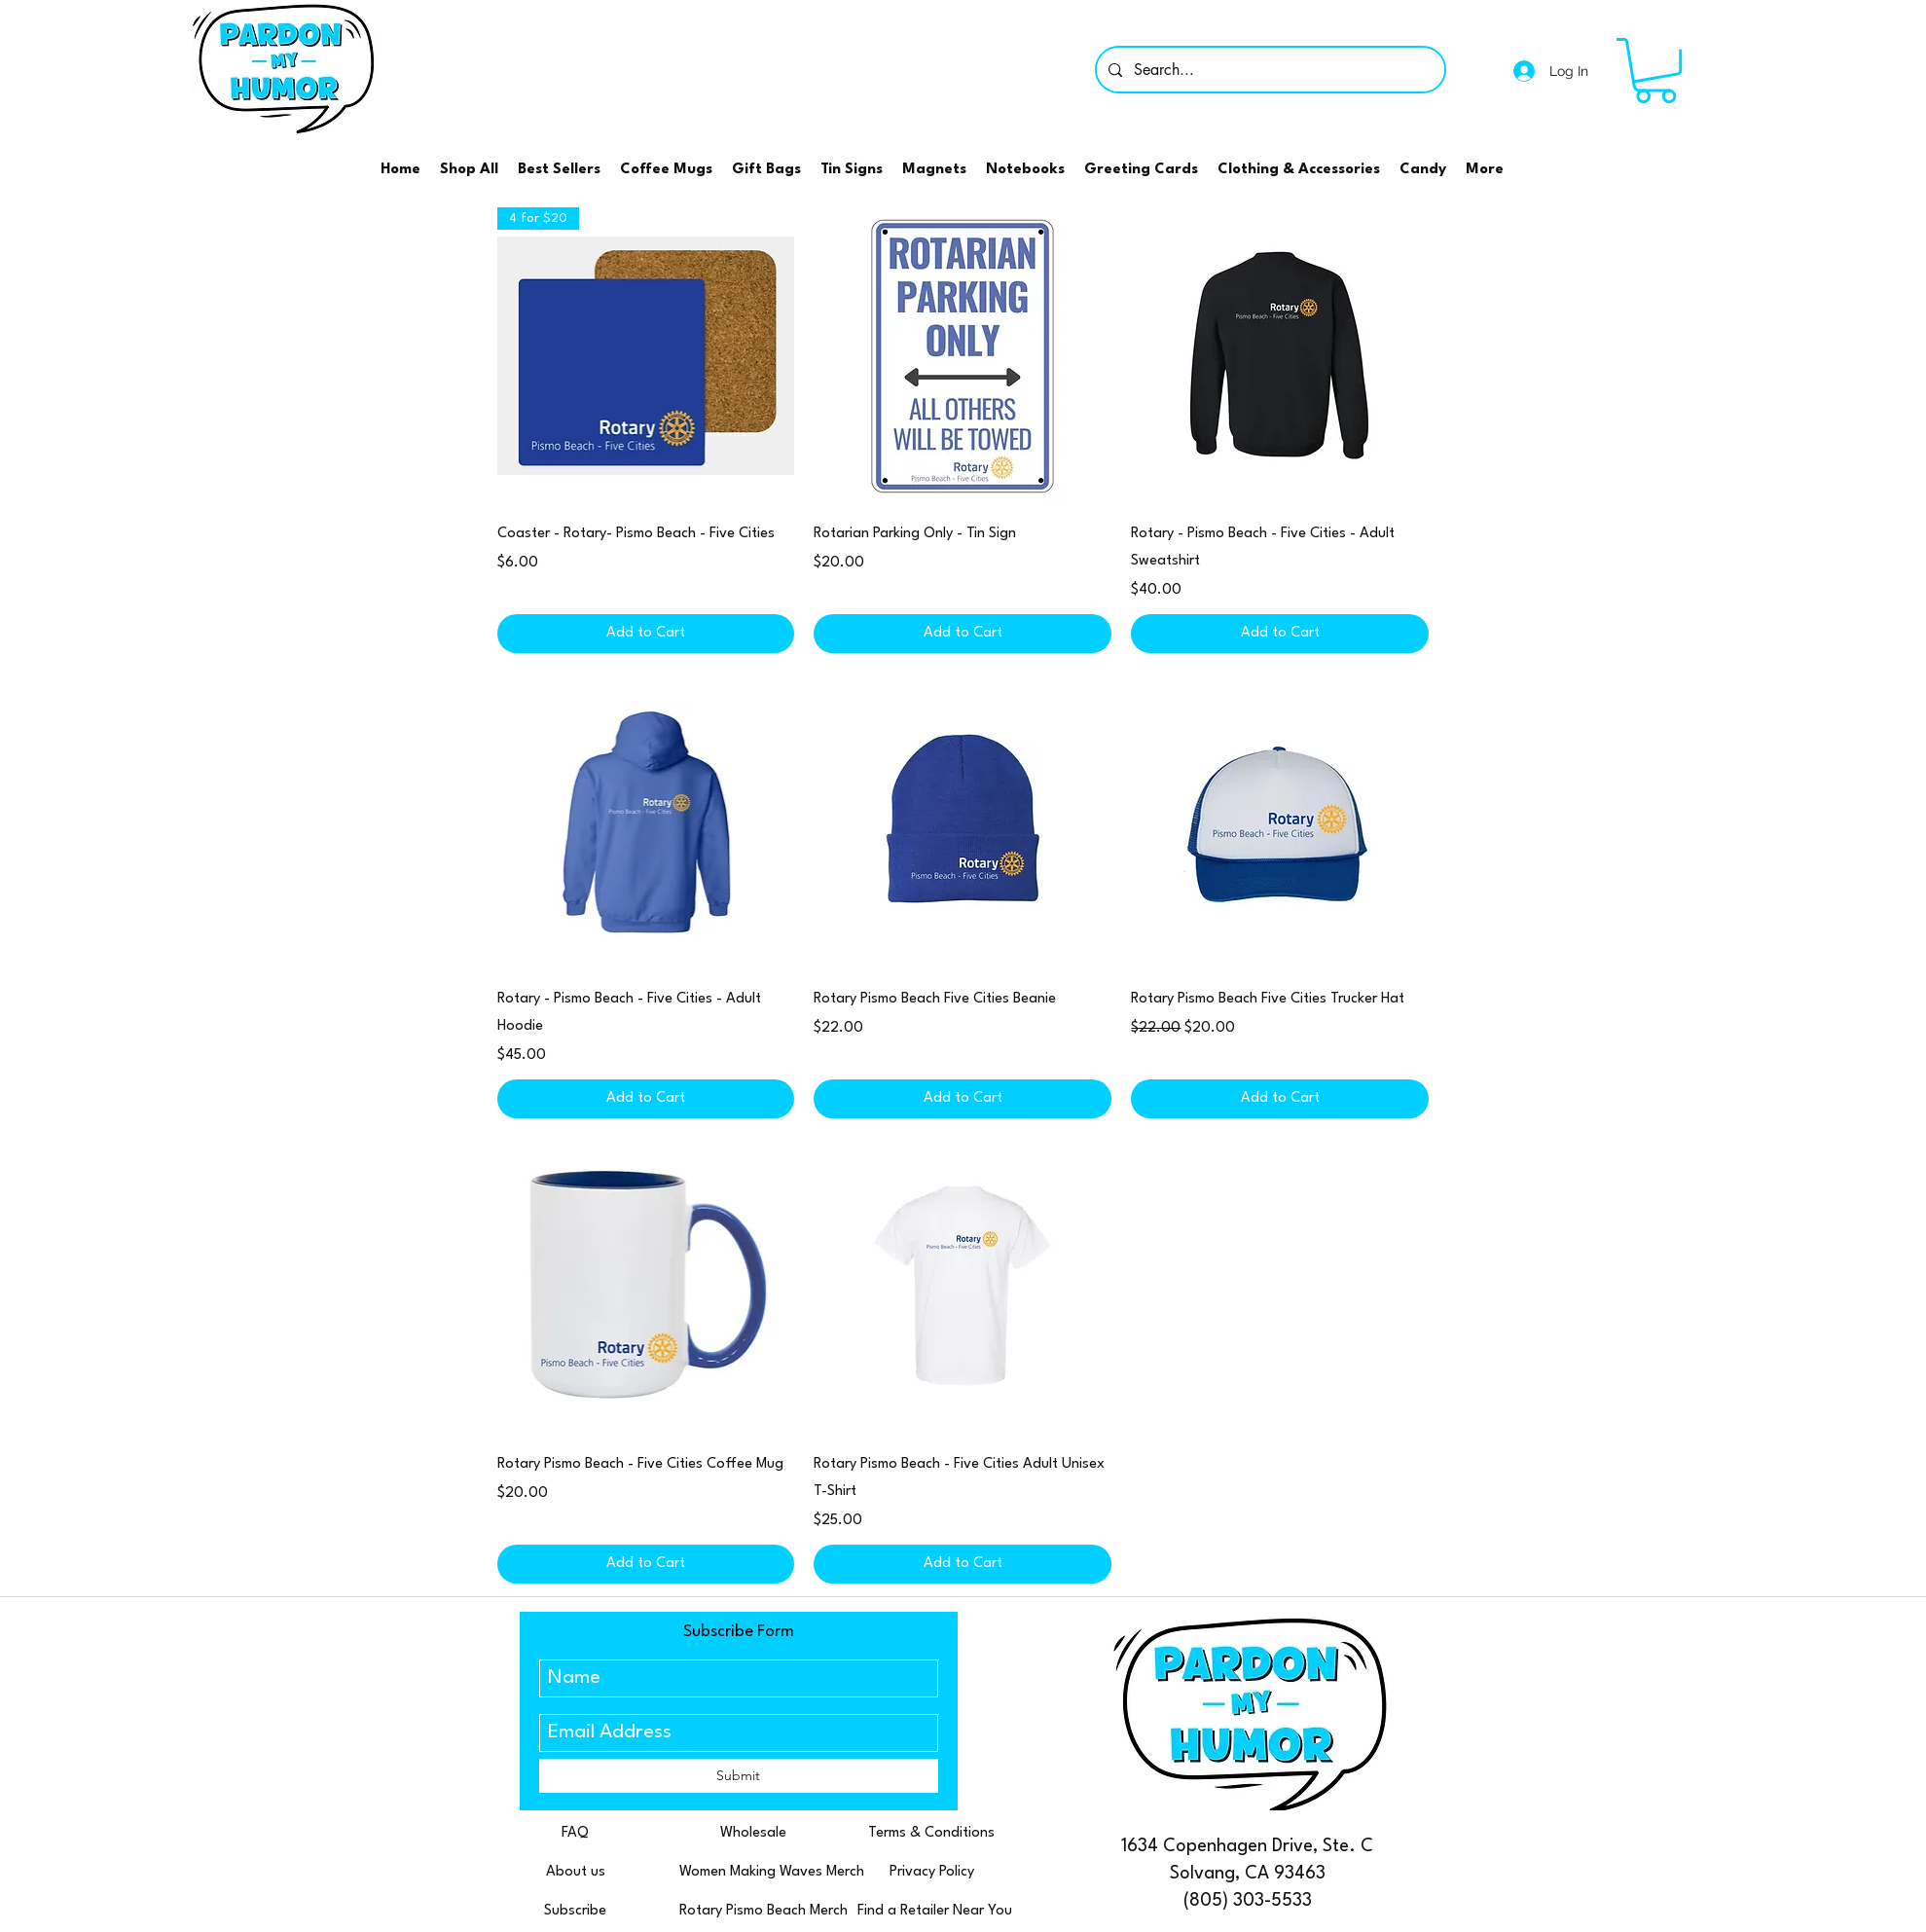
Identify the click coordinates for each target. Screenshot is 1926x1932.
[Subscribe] (576, 1912)
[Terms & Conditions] (932, 1834)
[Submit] (738, 1776)
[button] (1655, 70)
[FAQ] (576, 1834)
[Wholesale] (754, 1834)
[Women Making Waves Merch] (771, 1873)
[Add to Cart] (646, 633)
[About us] (576, 1873)
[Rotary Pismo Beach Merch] (763, 1912)
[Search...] (1268, 69)
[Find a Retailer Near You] (934, 1912)
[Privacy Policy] (932, 1873)
